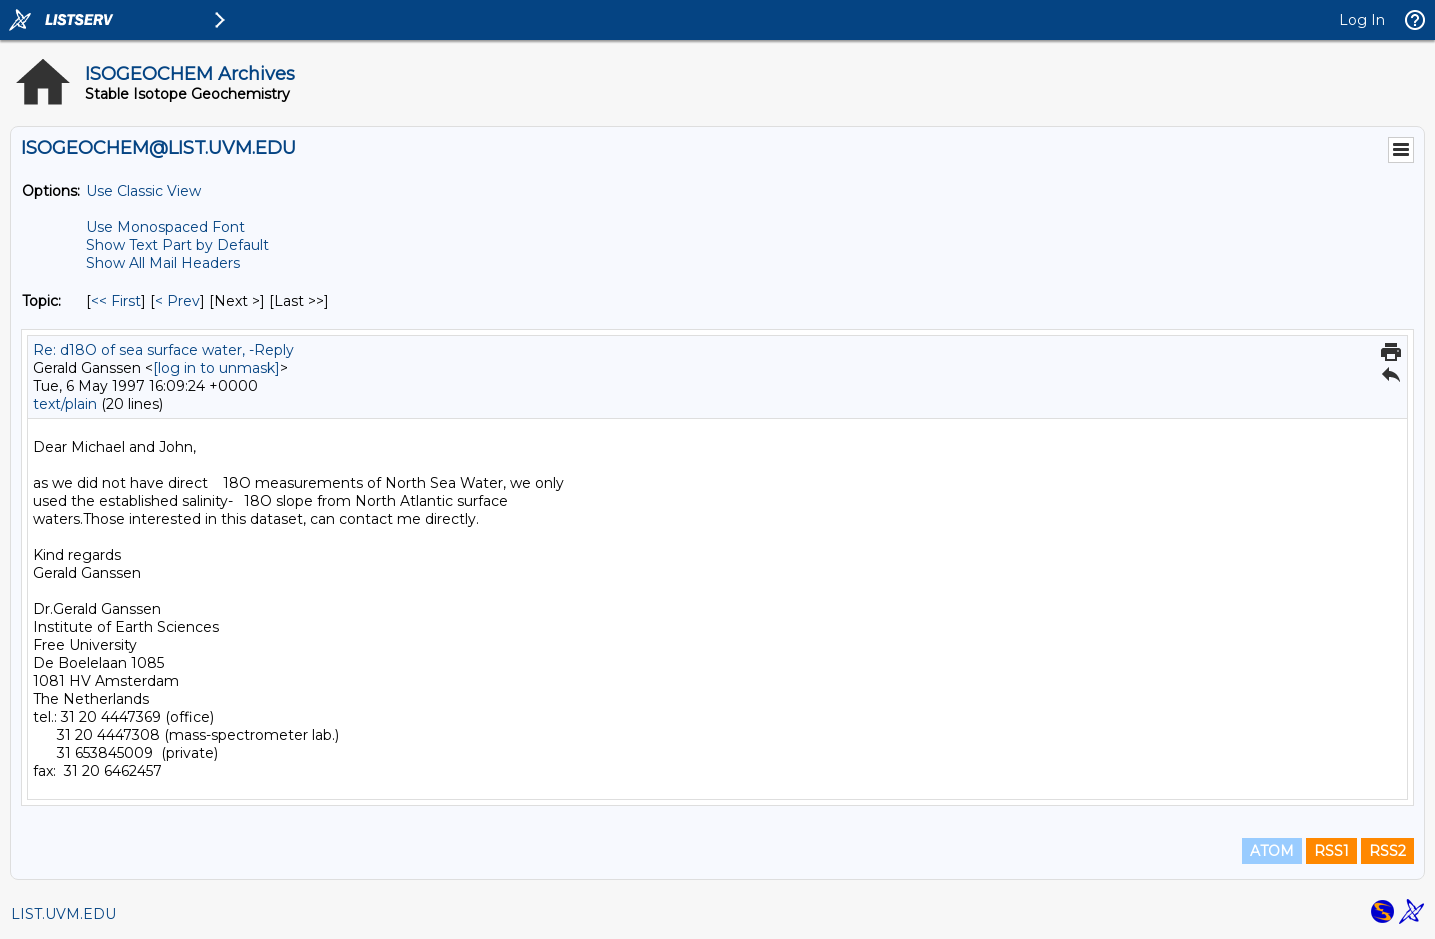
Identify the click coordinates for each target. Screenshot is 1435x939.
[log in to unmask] (216, 368)
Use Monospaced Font (165, 227)
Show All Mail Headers (163, 263)
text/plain (65, 404)
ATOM (1272, 851)
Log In (1362, 20)
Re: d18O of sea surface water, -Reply (163, 350)
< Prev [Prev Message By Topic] (177, 301)
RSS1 (1331, 851)
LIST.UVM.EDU (63, 914)
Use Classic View (143, 191)
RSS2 (1387, 851)
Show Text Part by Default (177, 245)
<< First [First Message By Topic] (116, 301)
